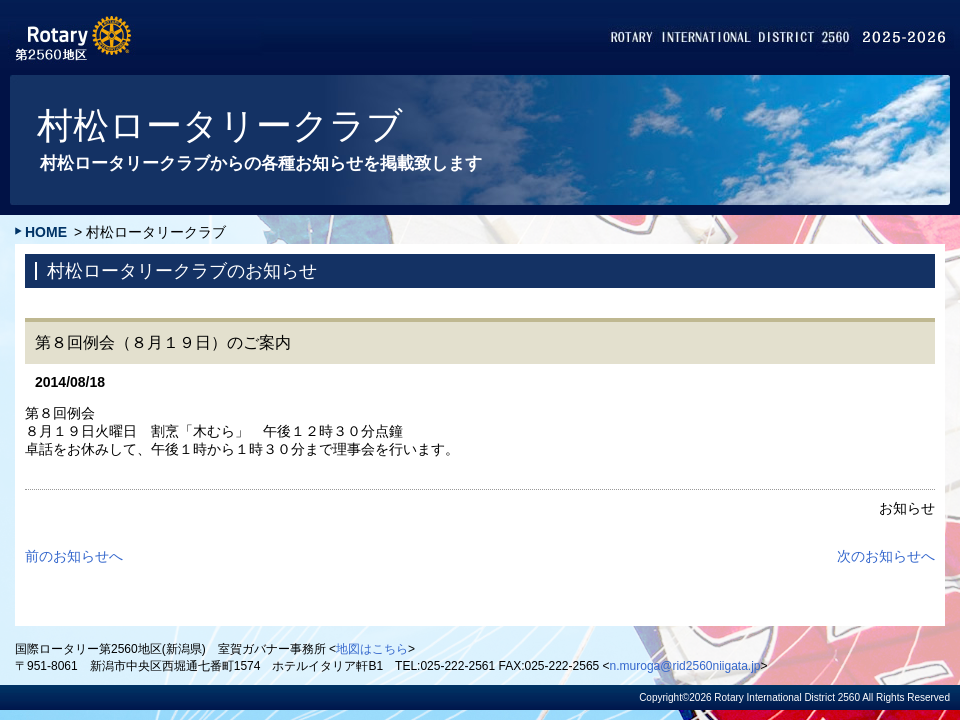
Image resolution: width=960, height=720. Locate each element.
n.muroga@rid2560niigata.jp (685, 666)
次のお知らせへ (886, 556)
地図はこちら (372, 649)
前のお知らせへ (74, 556)
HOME (46, 232)
